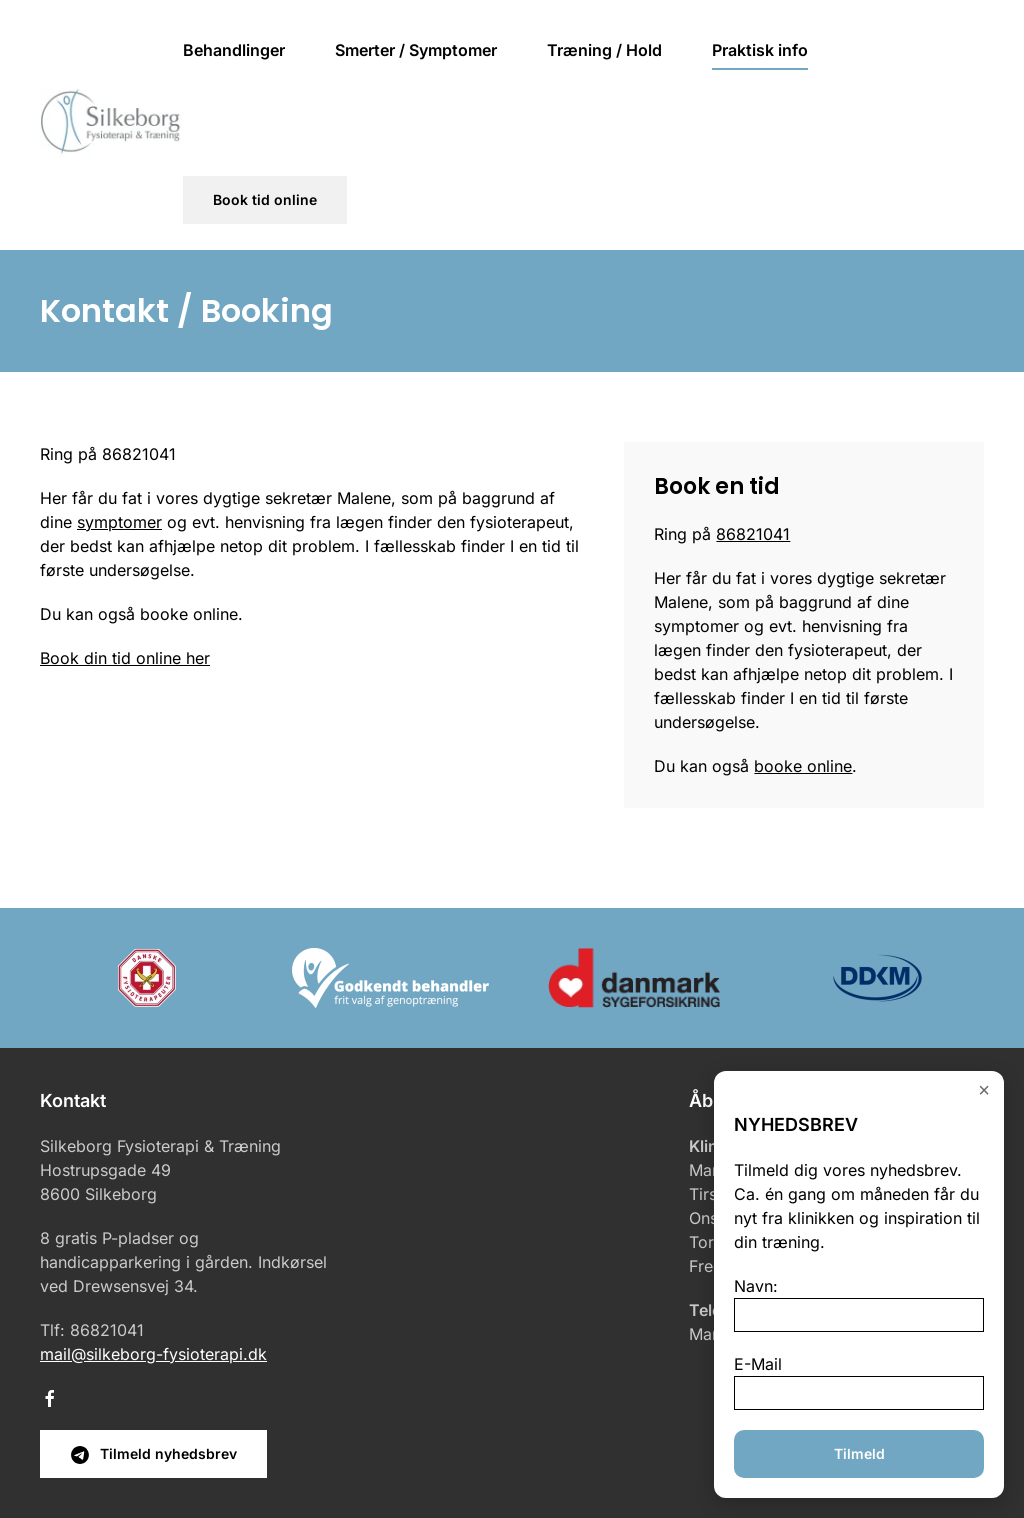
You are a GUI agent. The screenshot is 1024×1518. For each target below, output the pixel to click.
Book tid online (265, 199)
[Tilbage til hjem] (111, 125)
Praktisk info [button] (760, 50)
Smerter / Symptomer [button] (416, 50)
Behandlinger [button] (234, 50)
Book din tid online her (125, 658)
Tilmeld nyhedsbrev (153, 1455)
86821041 (753, 534)
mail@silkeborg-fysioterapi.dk (153, 1354)
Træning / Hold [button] (604, 50)
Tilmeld (859, 1453)
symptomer (119, 522)
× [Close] (984, 1089)
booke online (803, 766)
